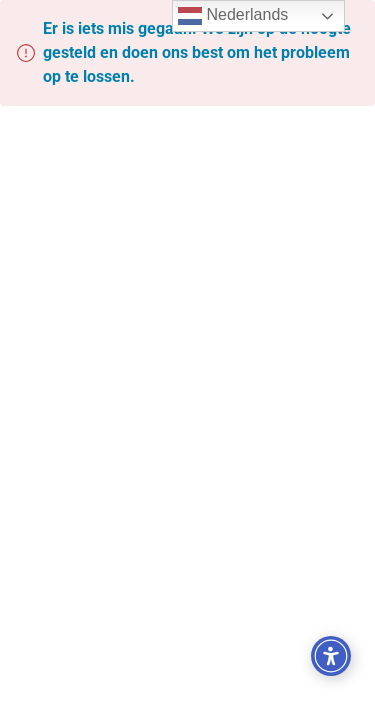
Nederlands (233, 16)
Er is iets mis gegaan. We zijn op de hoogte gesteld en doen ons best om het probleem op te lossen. (197, 52)
